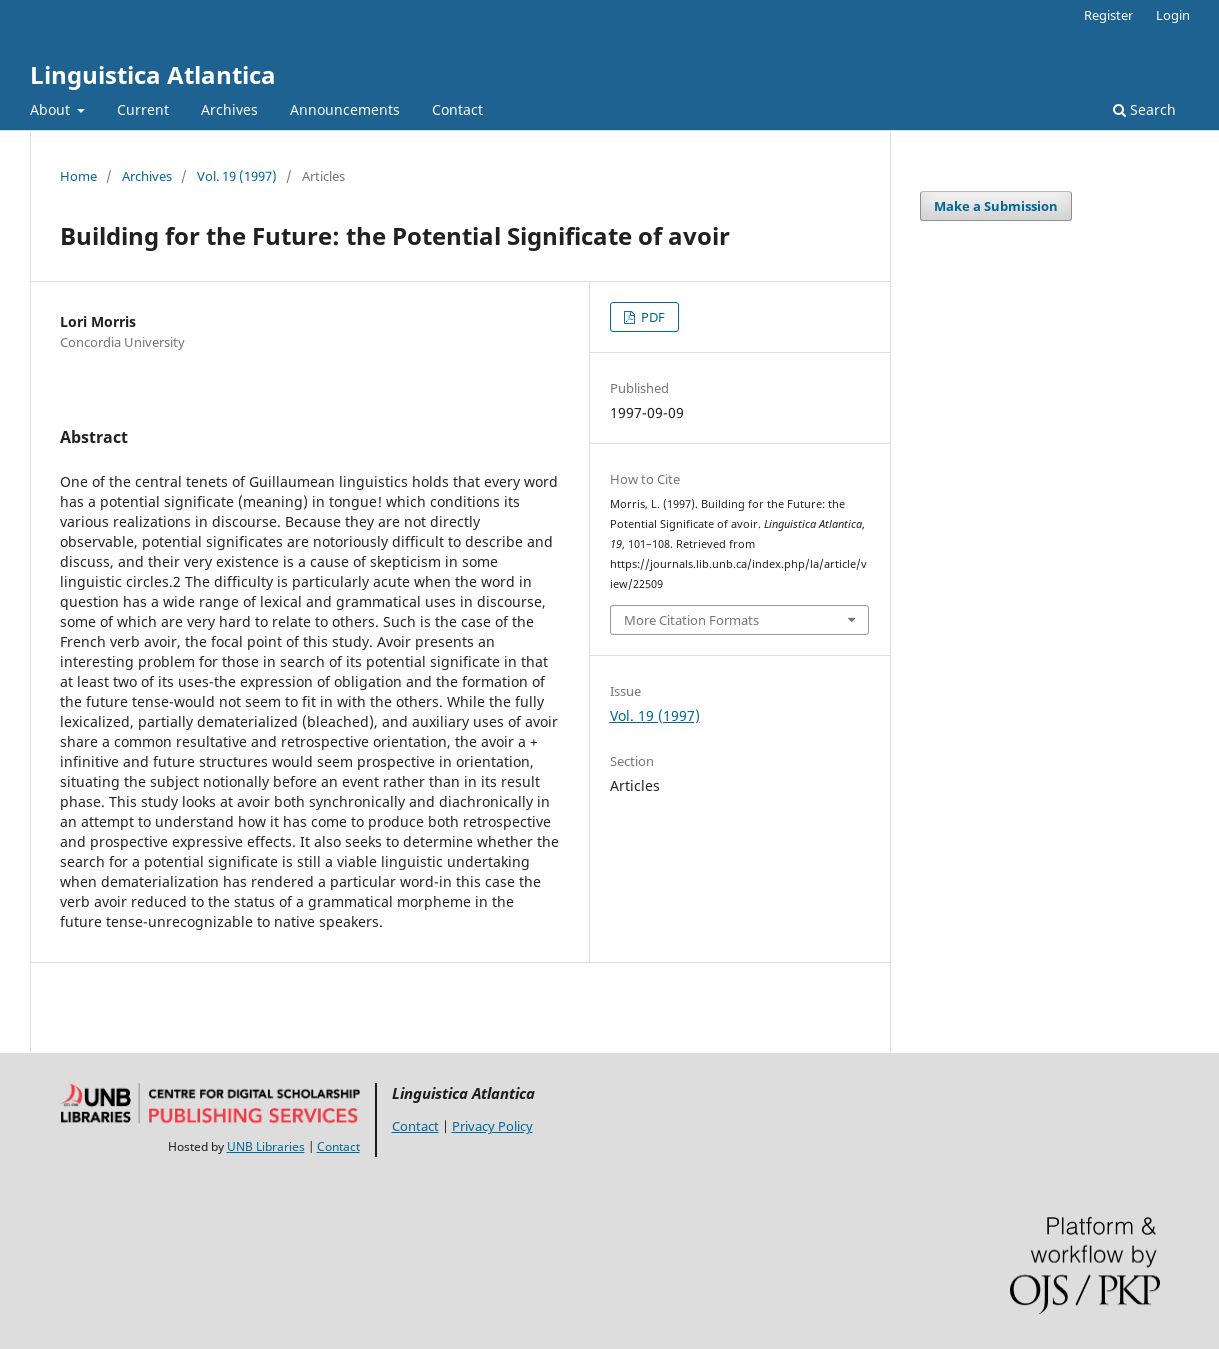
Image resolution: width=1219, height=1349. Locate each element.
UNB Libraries (266, 1146)
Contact (457, 109)
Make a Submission (996, 206)
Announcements (345, 109)
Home (78, 176)
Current (143, 109)
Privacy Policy (492, 1126)
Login (1173, 15)
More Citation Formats (691, 620)
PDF (651, 317)
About (52, 109)
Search (1144, 109)
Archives (229, 109)
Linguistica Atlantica (153, 74)
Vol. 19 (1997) (237, 176)
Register (1108, 15)
